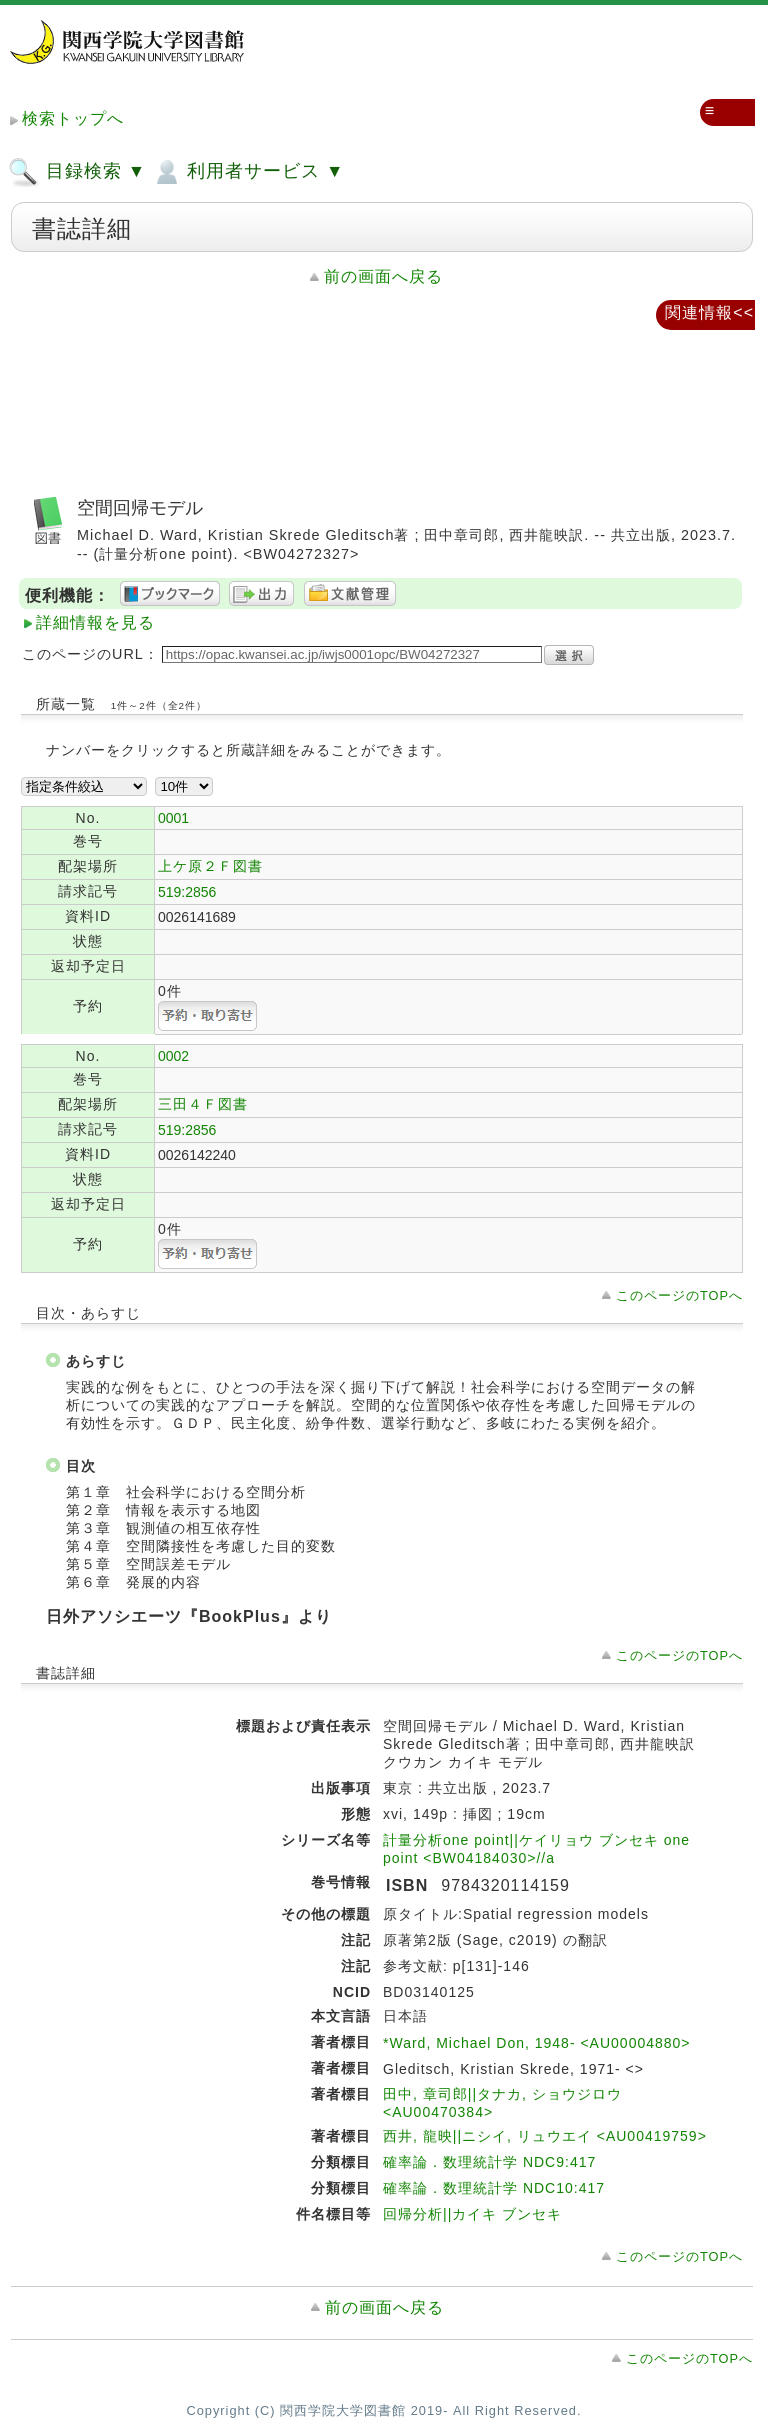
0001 (173, 818)
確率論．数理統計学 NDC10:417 (494, 2188)
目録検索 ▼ (77, 172)
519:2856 (187, 892)
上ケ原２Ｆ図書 (210, 866)
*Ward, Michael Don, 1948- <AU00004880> (537, 2043)
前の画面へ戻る (383, 276)
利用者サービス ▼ (247, 172)
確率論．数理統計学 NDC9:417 (489, 2162)
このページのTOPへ (679, 1295)
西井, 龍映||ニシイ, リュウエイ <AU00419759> (545, 2136)
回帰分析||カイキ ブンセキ (472, 2214)
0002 (173, 1056)
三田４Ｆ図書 (203, 1104)
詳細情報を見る (95, 622)
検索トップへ (73, 118)
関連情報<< (709, 312)
